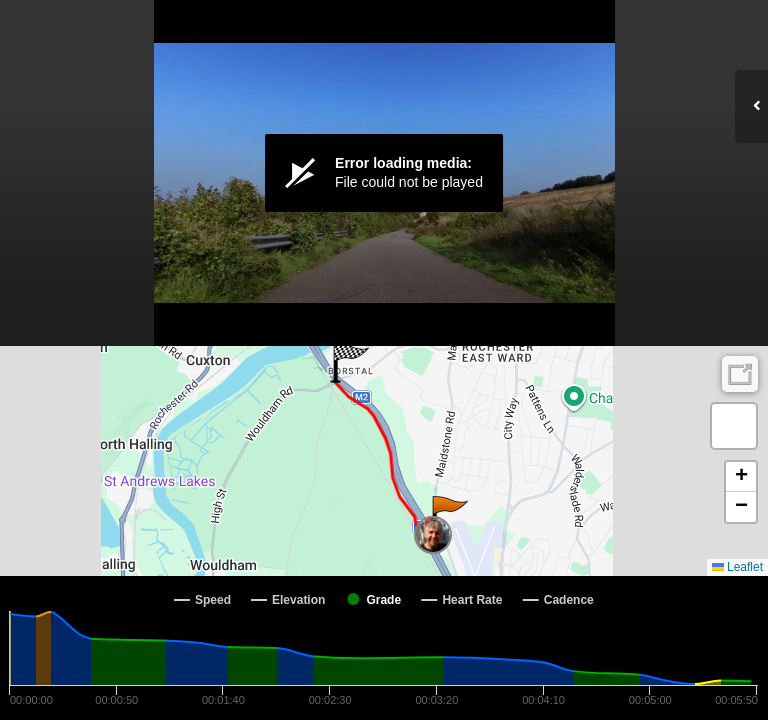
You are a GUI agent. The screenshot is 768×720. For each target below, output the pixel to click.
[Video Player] (384, 173)
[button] (448, 516)
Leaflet (737, 567)
